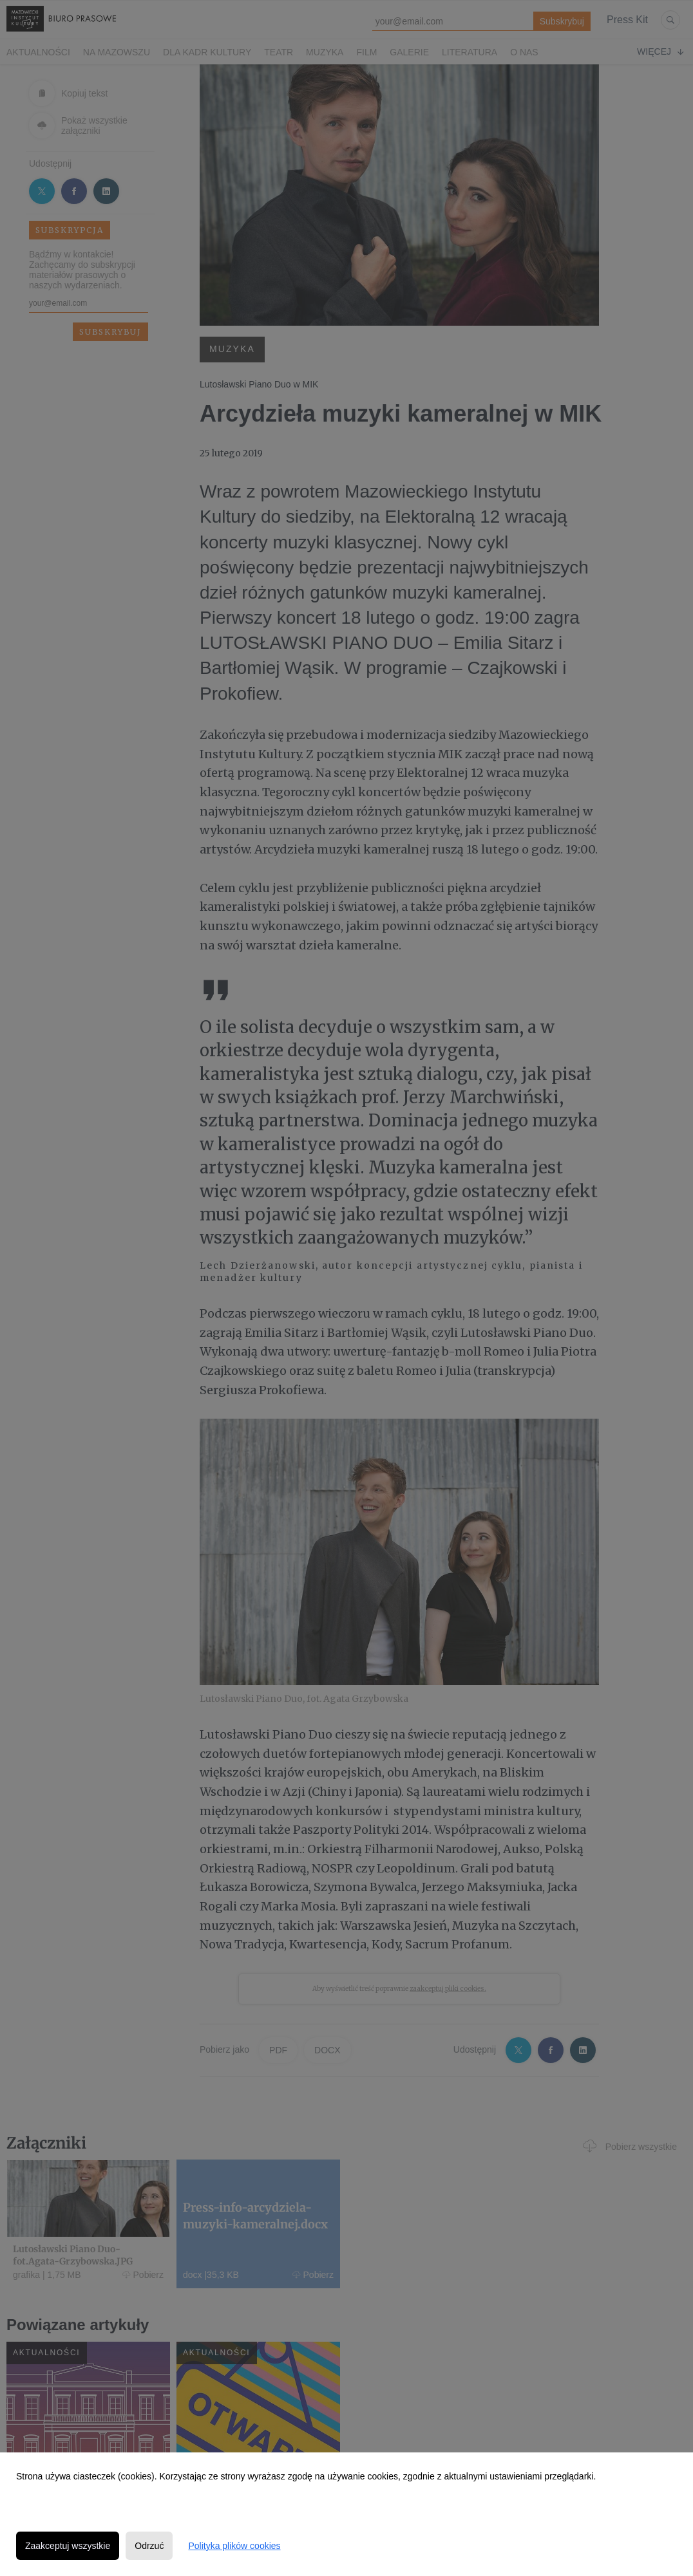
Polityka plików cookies (234, 2546)
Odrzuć (149, 2546)
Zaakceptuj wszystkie (67, 2546)
